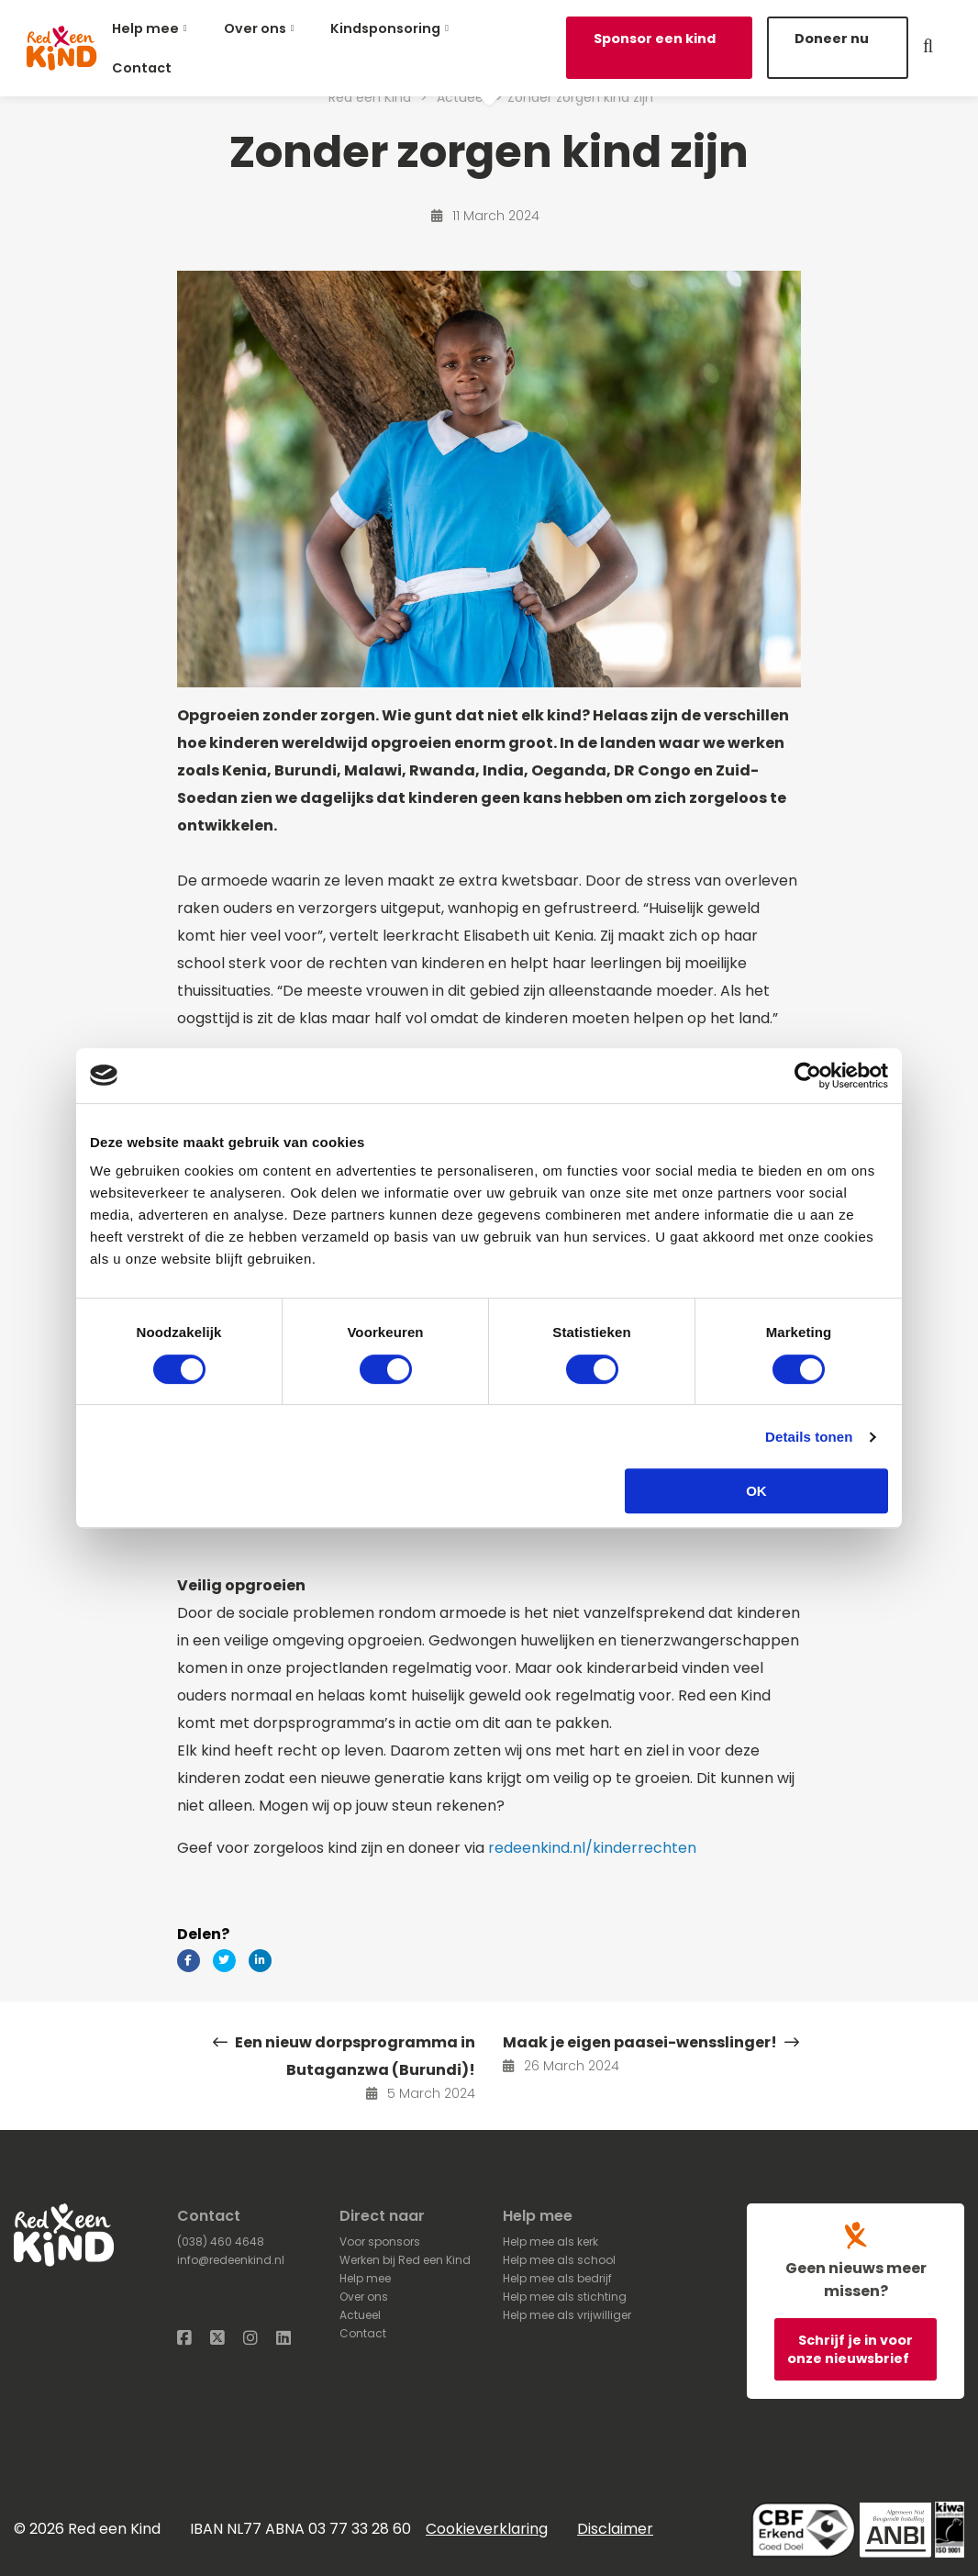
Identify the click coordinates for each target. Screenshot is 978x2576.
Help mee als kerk (550, 2241)
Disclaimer (615, 2528)
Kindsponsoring (385, 28)
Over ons (255, 28)
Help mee (145, 28)
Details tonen (808, 1436)
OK (756, 1491)
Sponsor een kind (655, 38)
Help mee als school (559, 2260)
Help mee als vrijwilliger (567, 2315)
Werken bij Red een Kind (405, 2260)
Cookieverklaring (487, 2528)
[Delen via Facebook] (188, 1960)
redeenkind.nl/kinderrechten (592, 1847)
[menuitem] (153, 28)
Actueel (360, 2315)
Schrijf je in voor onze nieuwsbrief (850, 2349)
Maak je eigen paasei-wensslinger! (651, 2042)
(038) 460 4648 (220, 2241)
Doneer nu (832, 38)
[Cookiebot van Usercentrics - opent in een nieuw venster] (808, 1075)
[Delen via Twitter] (224, 1960)
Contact (142, 68)
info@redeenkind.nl (230, 2260)
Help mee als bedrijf (557, 2278)
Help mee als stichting (565, 2296)
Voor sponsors (379, 2241)
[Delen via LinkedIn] (260, 1960)
